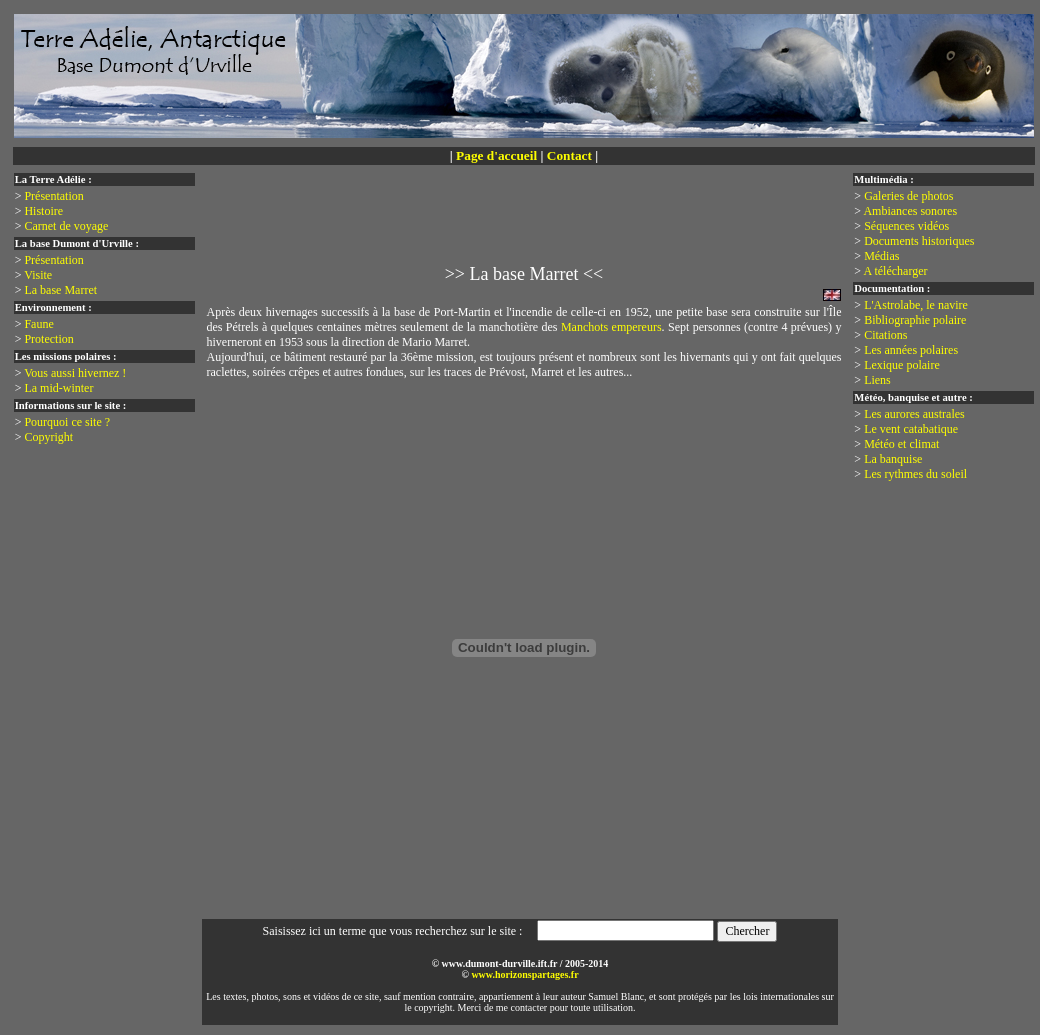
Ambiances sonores (910, 211)
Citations (885, 335)
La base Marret (60, 290)
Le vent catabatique (911, 429)
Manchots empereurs (611, 327)
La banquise (893, 459)
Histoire (43, 211)
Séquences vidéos (906, 226)
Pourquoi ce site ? (67, 422)
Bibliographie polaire (915, 320)
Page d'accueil (496, 155)
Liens (877, 380)
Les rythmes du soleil (915, 474)
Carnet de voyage (66, 226)
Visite (38, 275)
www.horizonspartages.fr (524, 974)
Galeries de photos (908, 196)
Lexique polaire (902, 365)
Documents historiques (919, 241)
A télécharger (895, 271)
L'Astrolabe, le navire (916, 305)
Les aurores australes (914, 414)
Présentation (53, 196)
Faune (38, 324)
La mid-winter (58, 388)
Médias (881, 256)
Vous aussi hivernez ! (75, 373)
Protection (48, 339)
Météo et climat (901, 444)
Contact (569, 155)
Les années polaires (911, 350)
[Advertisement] (528, 226)
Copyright (48, 437)
